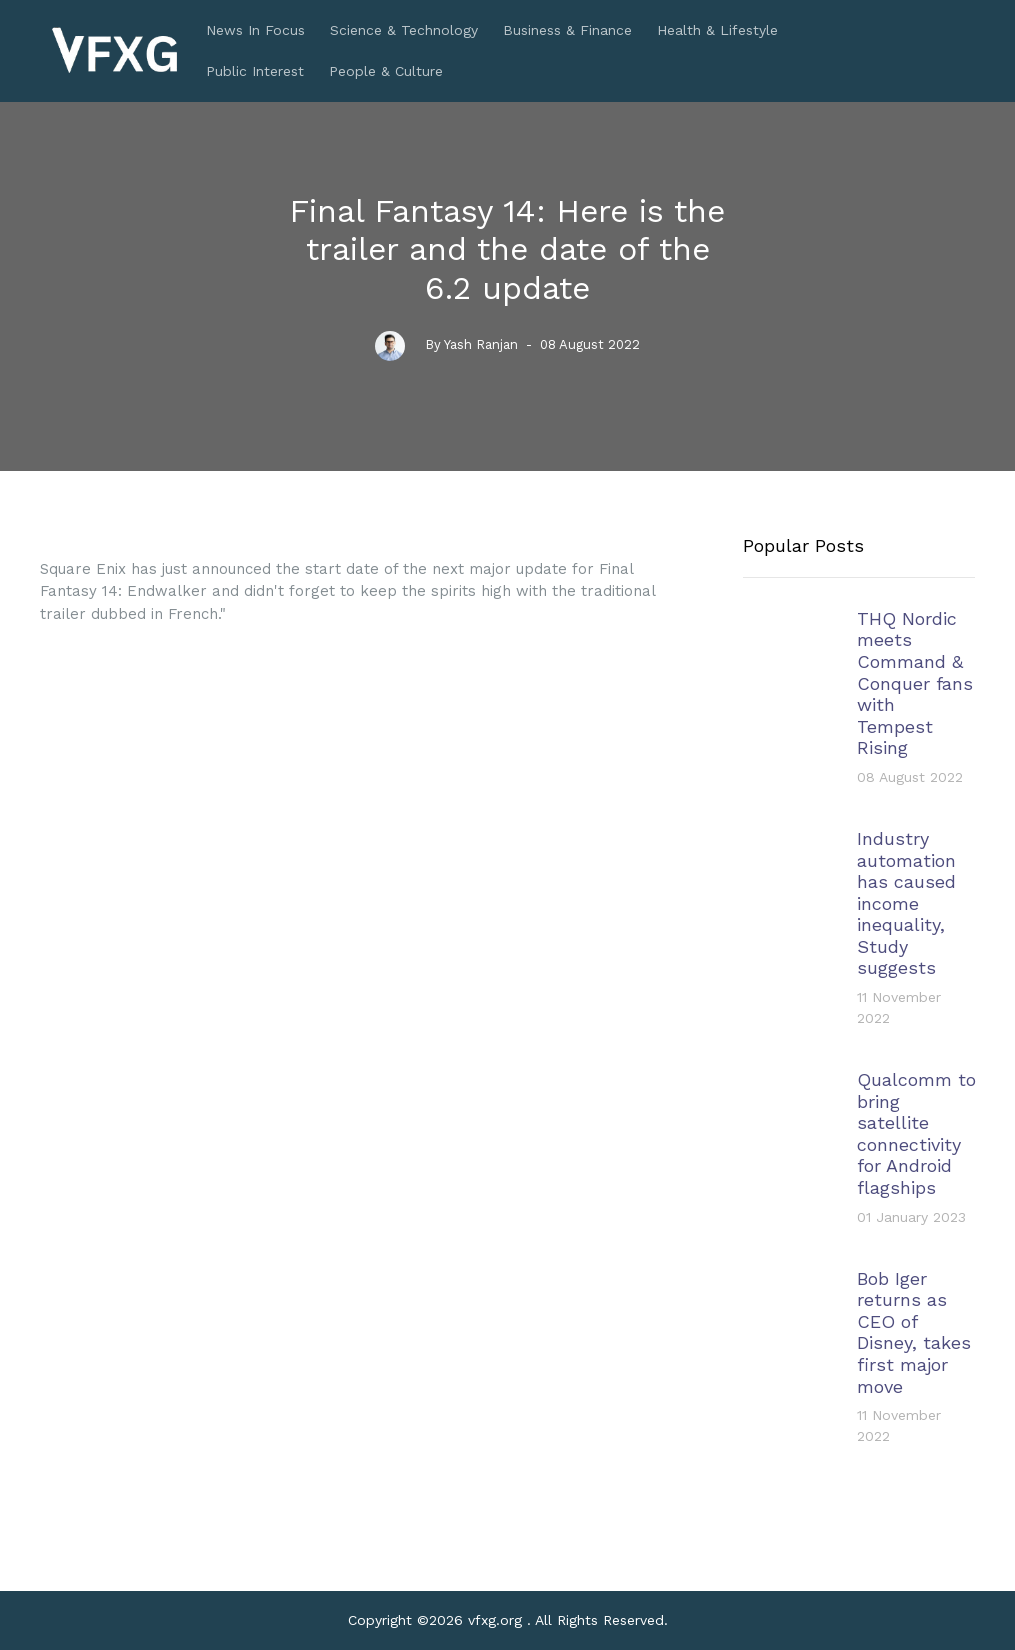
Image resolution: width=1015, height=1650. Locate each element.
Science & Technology (404, 30)
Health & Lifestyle (717, 30)
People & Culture (386, 71)
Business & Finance (567, 30)
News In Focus (255, 30)
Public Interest (255, 71)
